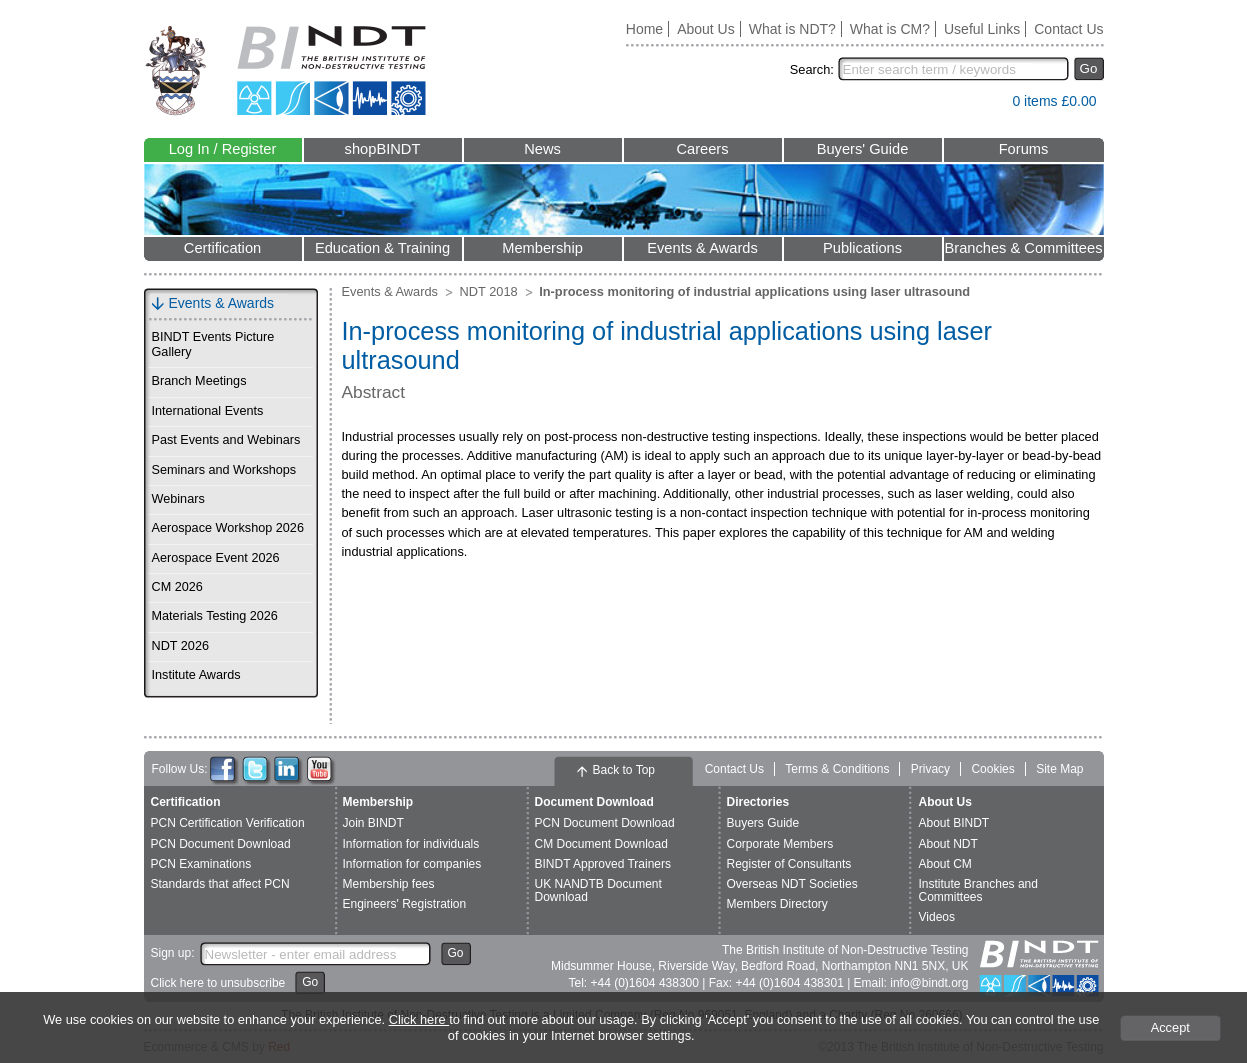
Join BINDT (373, 823)
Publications (862, 248)
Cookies (992, 769)
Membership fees (389, 884)
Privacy (930, 769)
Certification (222, 248)
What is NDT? (792, 29)
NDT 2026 (180, 646)
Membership (542, 248)
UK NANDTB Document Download (598, 890)
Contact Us (1068, 29)
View (987, 105)
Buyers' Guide (863, 149)
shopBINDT (383, 149)
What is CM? (890, 29)
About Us (706, 29)
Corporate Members (780, 844)
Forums (1024, 149)
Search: (812, 69)
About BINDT (954, 823)
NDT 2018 (489, 291)
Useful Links (982, 29)
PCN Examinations (201, 864)
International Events (208, 411)
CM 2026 (177, 587)
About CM (945, 864)
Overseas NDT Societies (792, 884)
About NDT (948, 844)
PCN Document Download (221, 844)
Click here (419, 1019)
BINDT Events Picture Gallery (213, 344)
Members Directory (777, 904)
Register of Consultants (789, 864)
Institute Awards (196, 675)
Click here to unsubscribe (218, 983)
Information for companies (412, 864)
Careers (702, 149)
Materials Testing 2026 (215, 616)
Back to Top (624, 770)
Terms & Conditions (837, 769)
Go (1089, 68)
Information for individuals (411, 844)
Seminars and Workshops (224, 470)
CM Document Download (601, 844)
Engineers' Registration (405, 904)
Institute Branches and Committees (978, 890)
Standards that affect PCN (220, 884)
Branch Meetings (199, 381)
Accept (1170, 1027)
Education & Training (382, 248)
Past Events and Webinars (226, 440)
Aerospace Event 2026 (216, 558)
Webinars (178, 499)
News (542, 149)
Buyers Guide (763, 823)
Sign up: (173, 953)
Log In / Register (223, 149)
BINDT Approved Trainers (603, 864)
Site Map (1059, 769)
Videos (937, 917)
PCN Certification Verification (228, 823)
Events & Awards (702, 248)
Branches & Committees (1023, 248)
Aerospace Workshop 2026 (228, 528)
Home (644, 29)
